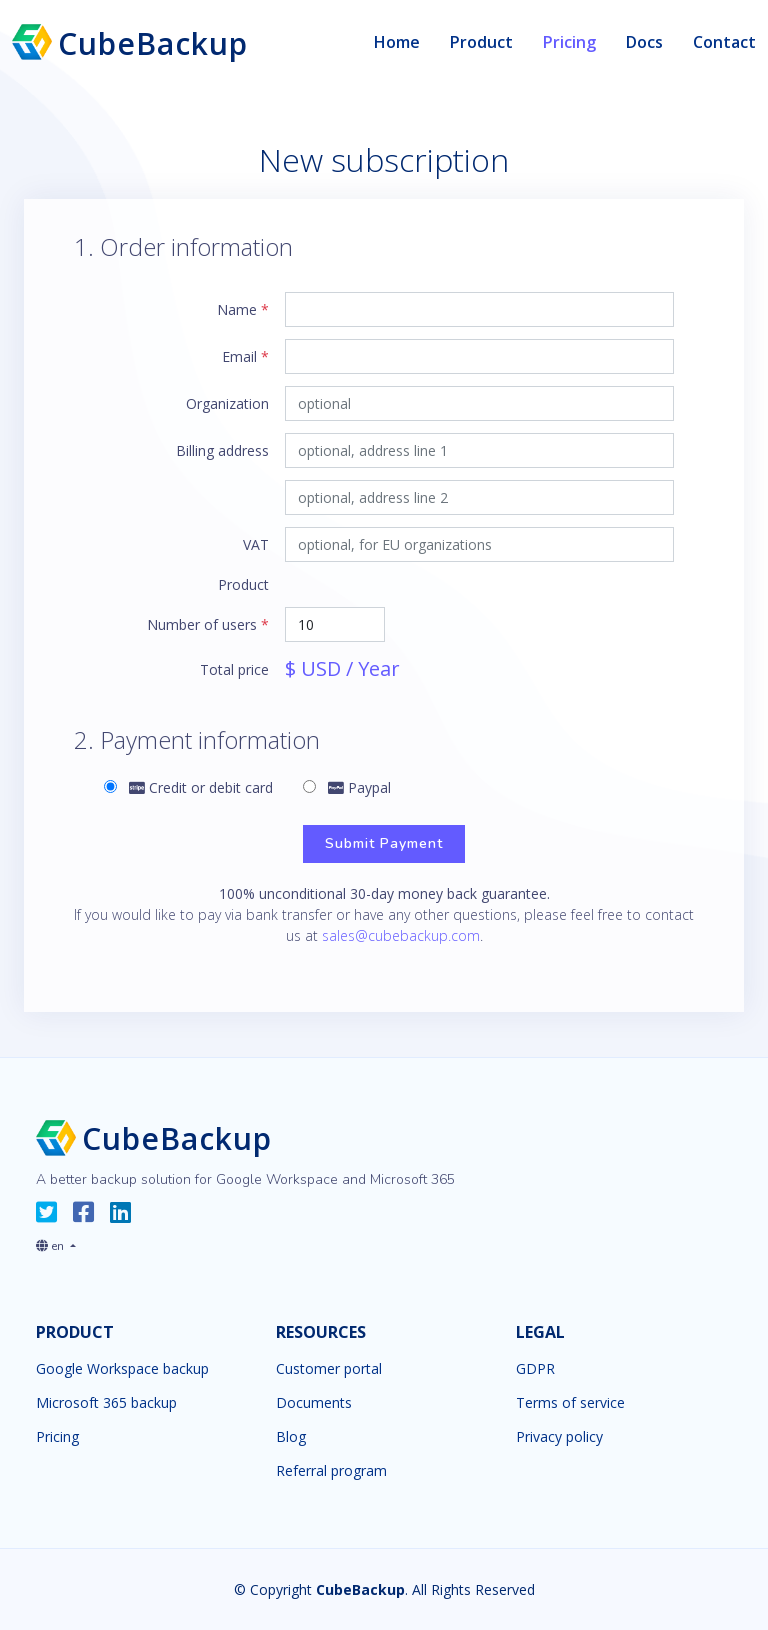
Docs (644, 42)
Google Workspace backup (122, 1369)
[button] (56, 1242)
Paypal (347, 787)
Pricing (569, 42)
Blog (291, 1437)
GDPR (535, 1369)
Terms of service (570, 1403)
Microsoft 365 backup (106, 1403)
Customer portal (329, 1369)
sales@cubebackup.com (401, 935)
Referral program (331, 1471)
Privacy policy (559, 1437)
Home (397, 42)
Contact (724, 42)
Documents (314, 1403)
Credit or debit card (188, 787)
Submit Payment (384, 843)
